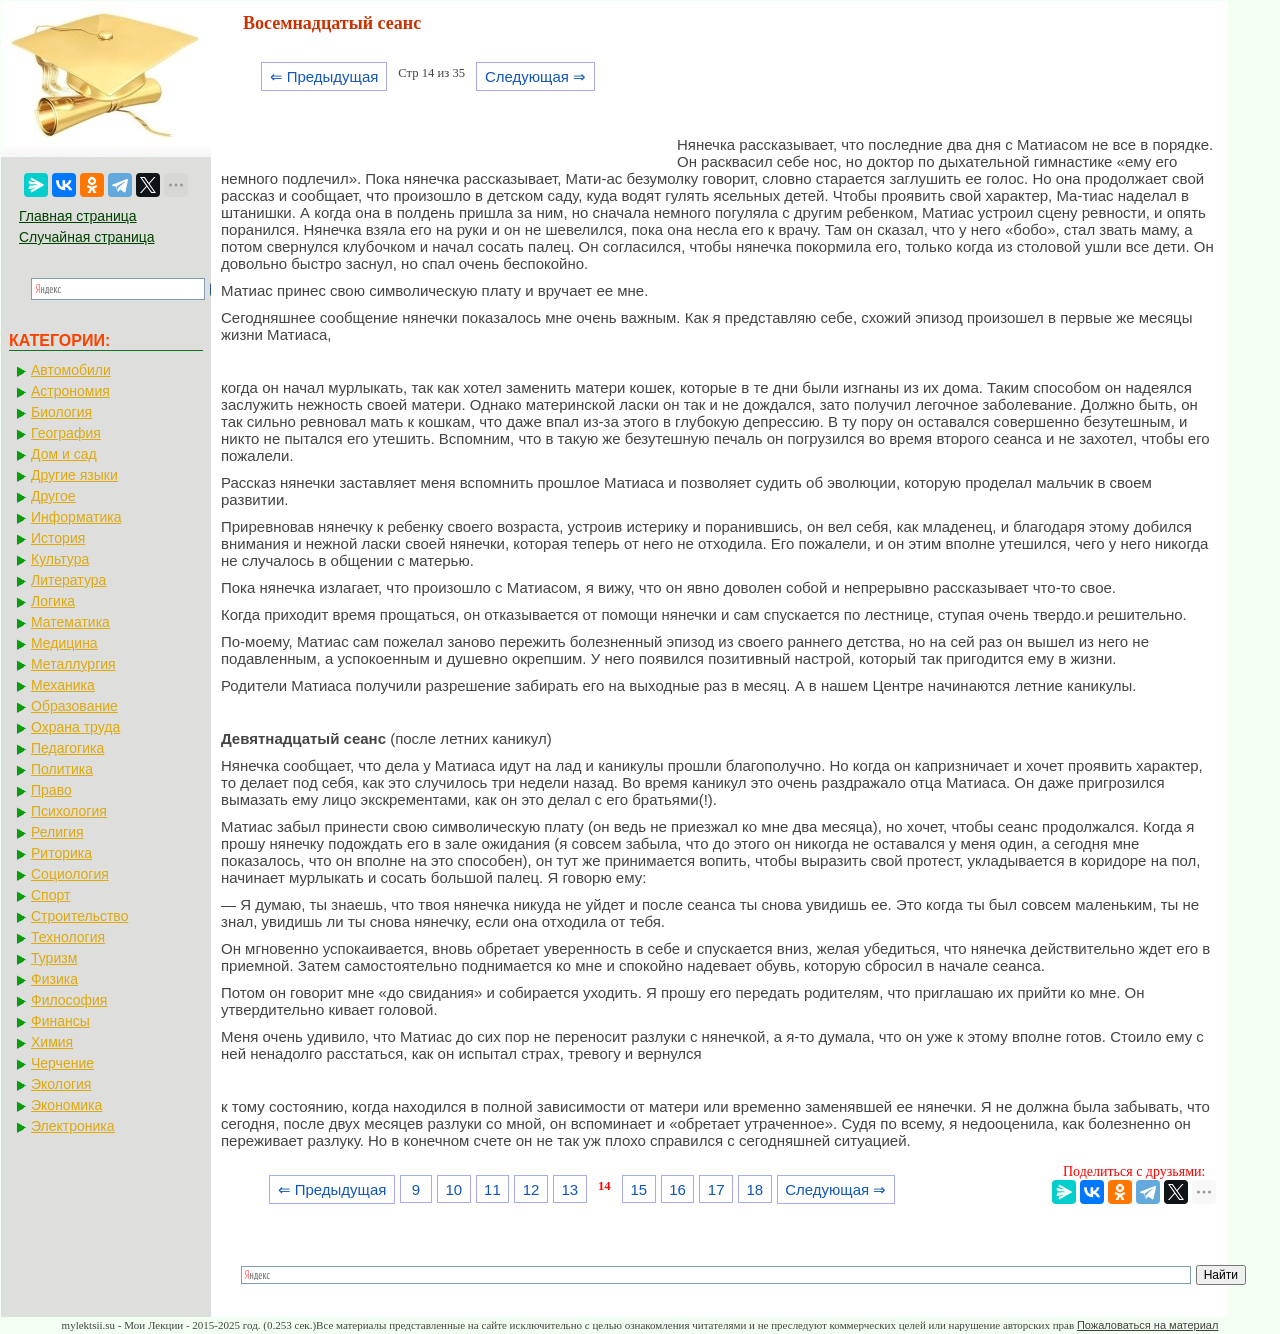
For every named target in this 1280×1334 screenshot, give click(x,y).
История (58, 538)
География (66, 433)
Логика (53, 601)
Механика (63, 685)
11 (492, 1189)
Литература (68, 580)
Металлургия (73, 664)
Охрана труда (75, 727)
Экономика (66, 1105)
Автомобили (71, 370)
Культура (60, 559)
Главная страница (78, 216)
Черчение (62, 1063)
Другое (53, 496)
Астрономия (70, 391)
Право (51, 790)
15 (638, 1189)
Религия (57, 832)
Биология (61, 412)
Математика (70, 622)
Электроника (73, 1126)
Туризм (54, 958)
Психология (69, 811)
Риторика (61, 853)
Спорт (50, 895)
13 (569, 1189)
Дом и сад (64, 454)
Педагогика (67, 748)
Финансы (60, 1021)
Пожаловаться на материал (1147, 1325)
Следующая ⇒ (535, 76)
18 (755, 1189)
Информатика (76, 517)
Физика (54, 979)
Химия (52, 1042)
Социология (70, 874)
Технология (68, 937)
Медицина (64, 643)
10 (453, 1189)
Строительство (79, 916)
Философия (69, 1000)
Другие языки (74, 475)
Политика (62, 769)
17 (716, 1189)
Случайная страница (87, 237)
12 (531, 1189)
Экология (61, 1084)
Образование (74, 706)
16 (677, 1189)
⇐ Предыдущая (324, 76)
